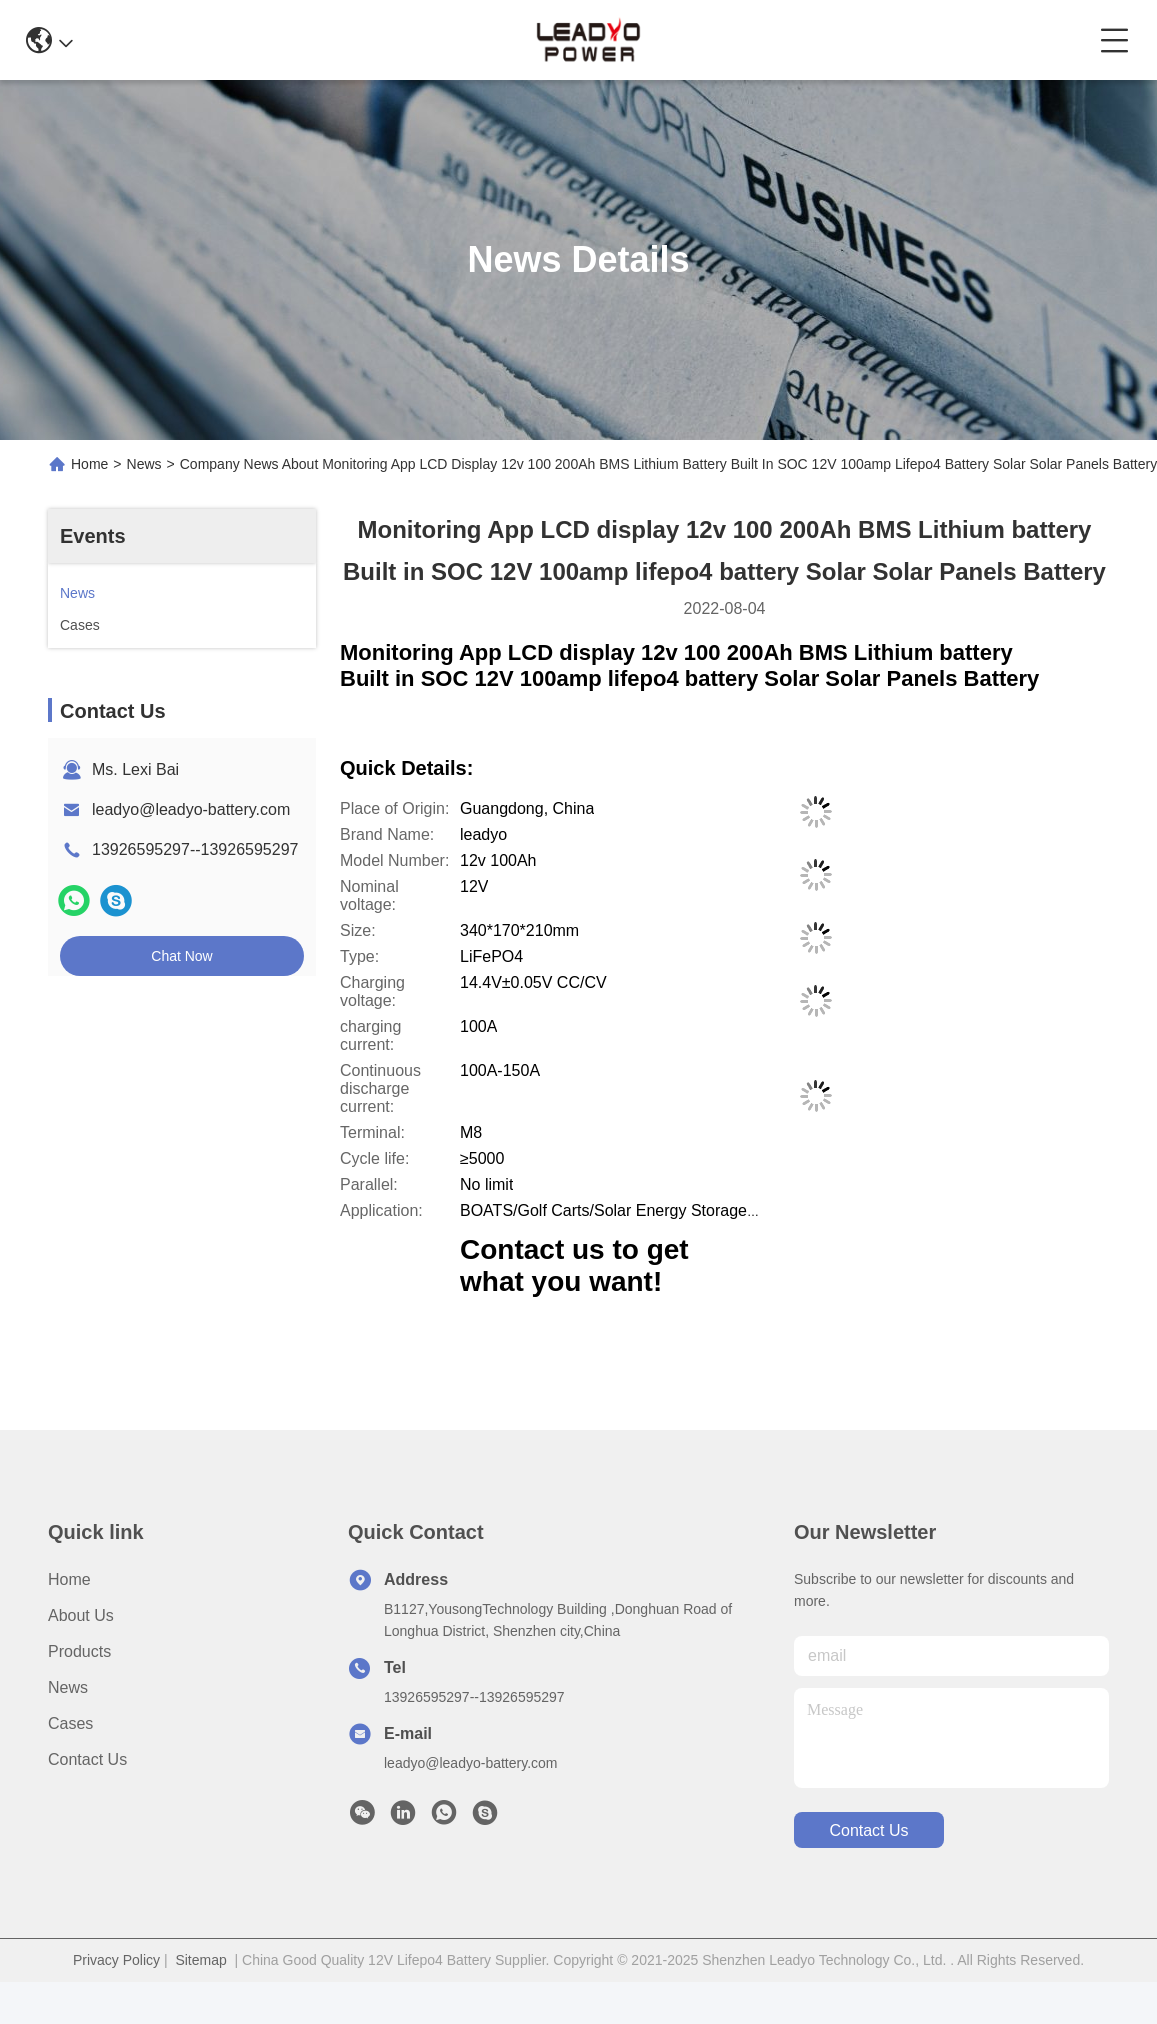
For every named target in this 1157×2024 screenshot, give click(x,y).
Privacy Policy (116, 1960)
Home (89, 464)
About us (81, 1615)
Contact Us (87, 1759)
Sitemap (200, 1960)
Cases (70, 1723)
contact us (868, 1830)
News (144, 464)
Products (79, 1651)
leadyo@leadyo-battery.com (191, 809)
